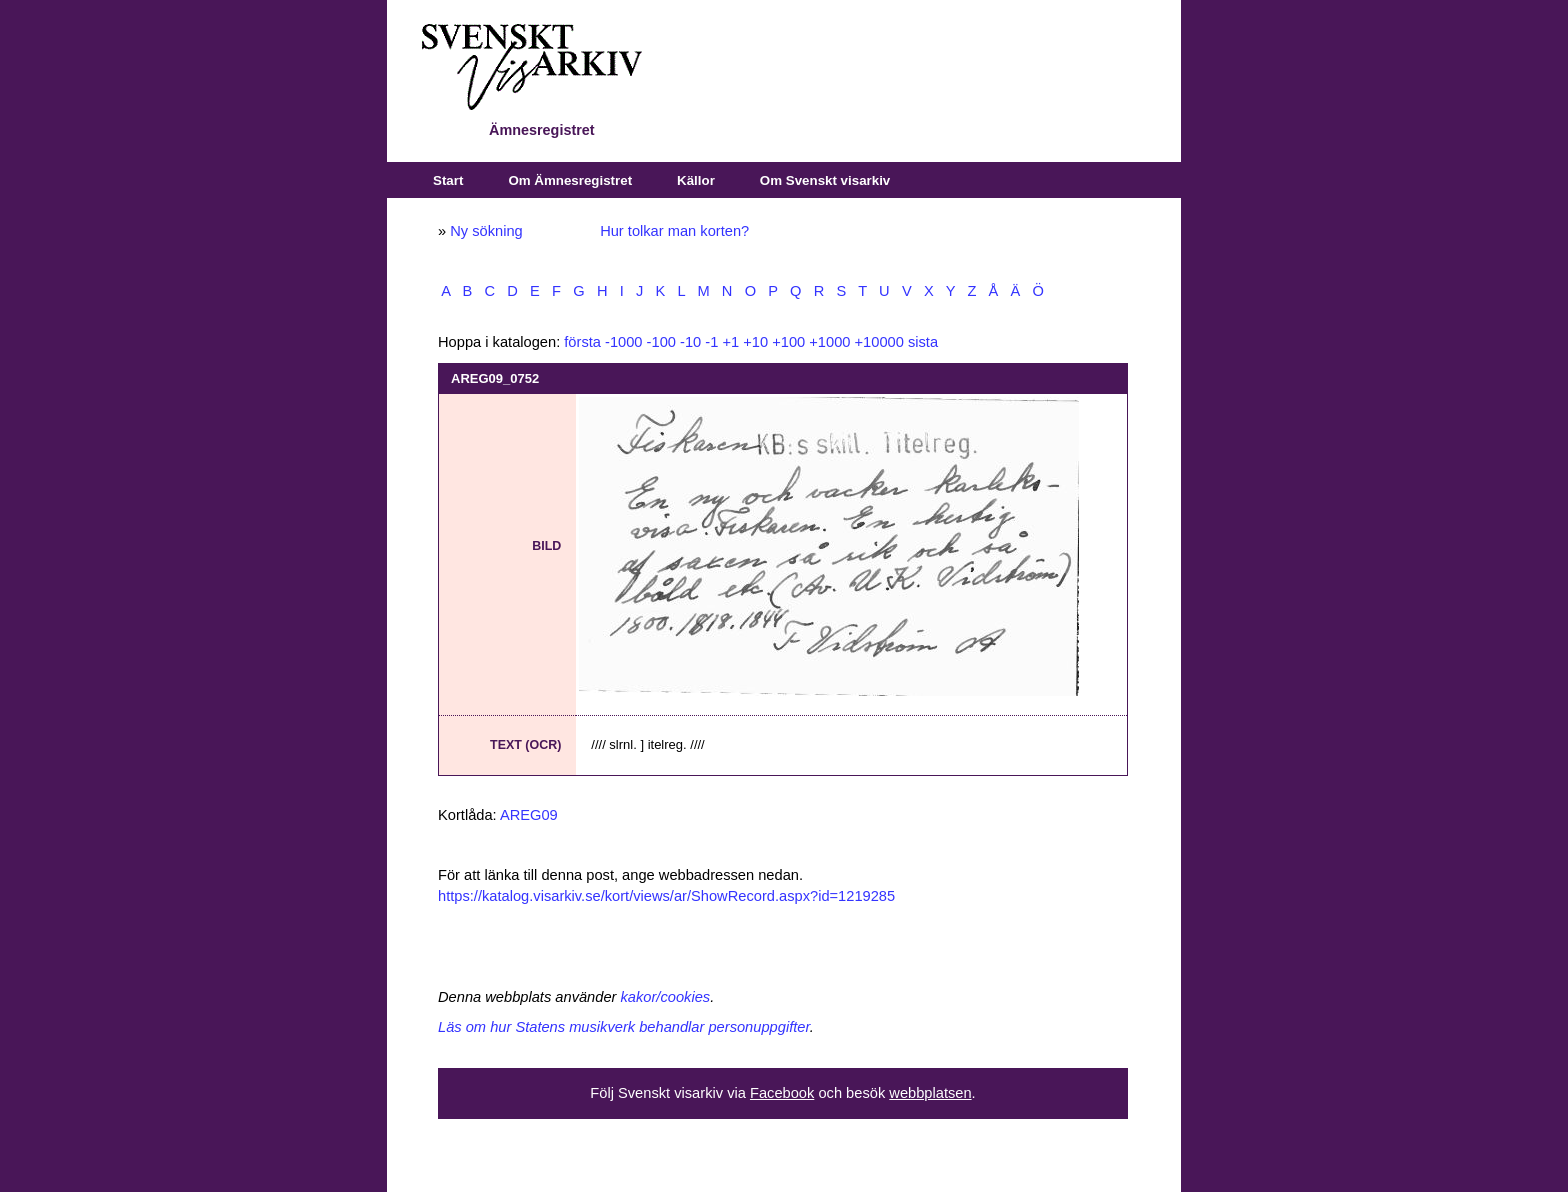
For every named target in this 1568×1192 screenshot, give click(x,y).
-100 (661, 342)
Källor (696, 180)
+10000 (879, 342)
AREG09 (529, 815)
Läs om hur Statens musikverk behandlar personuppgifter (624, 1027)
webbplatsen (930, 1093)
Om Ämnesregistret (570, 180)
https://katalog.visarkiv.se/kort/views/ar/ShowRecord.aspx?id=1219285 (666, 896)
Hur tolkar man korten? (674, 231)
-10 (690, 342)
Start (448, 180)
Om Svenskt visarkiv (825, 180)
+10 (755, 342)
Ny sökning (486, 231)
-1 (711, 342)
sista (923, 342)
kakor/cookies (666, 997)
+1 (730, 342)
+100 (788, 342)
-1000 (624, 342)
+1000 (829, 342)
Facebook (782, 1093)
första (582, 342)
